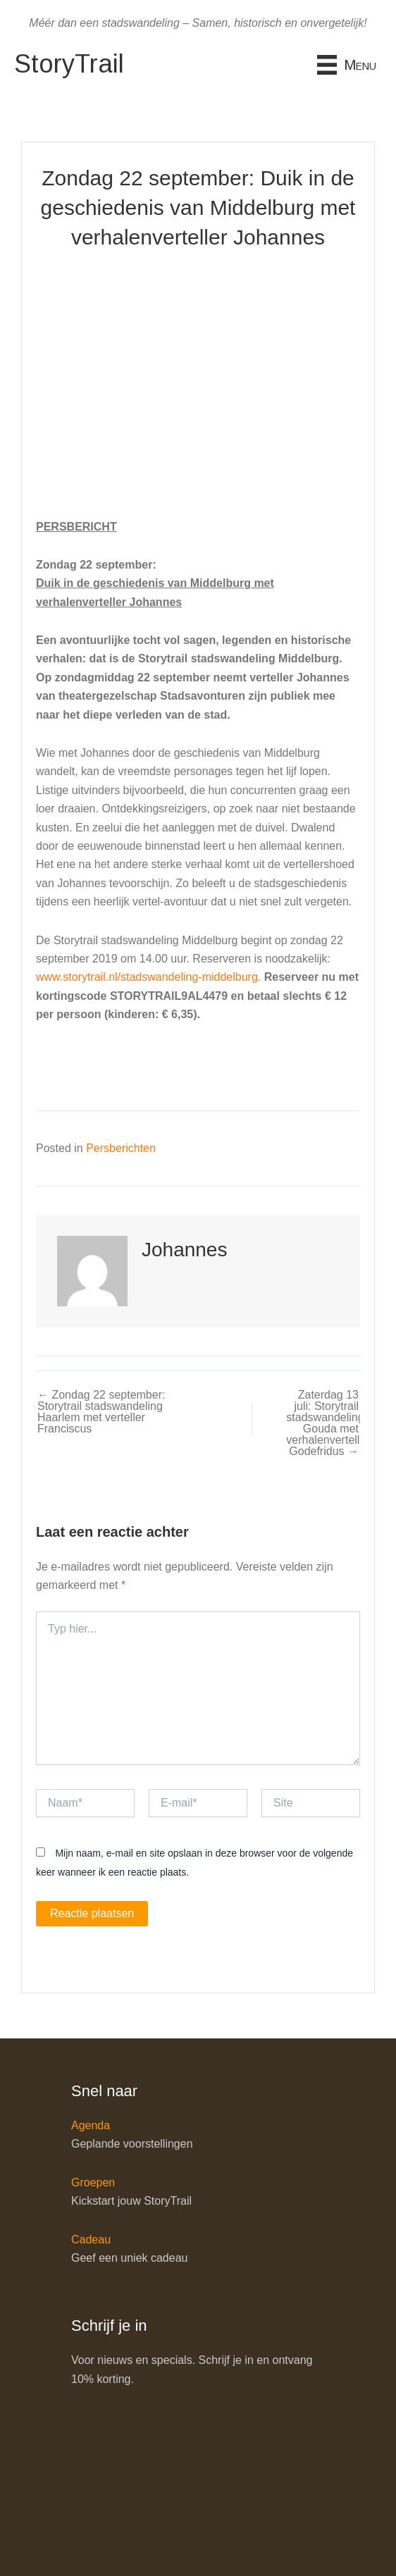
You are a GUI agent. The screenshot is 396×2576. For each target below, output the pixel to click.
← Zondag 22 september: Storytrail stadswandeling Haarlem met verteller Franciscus (101, 1412)
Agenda (90, 2125)
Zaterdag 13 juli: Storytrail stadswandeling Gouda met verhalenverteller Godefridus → (322, 1423)
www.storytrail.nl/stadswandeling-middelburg (147, 977)
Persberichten (121, 1148)
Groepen (93, 2182)
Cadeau (91, 2240)
